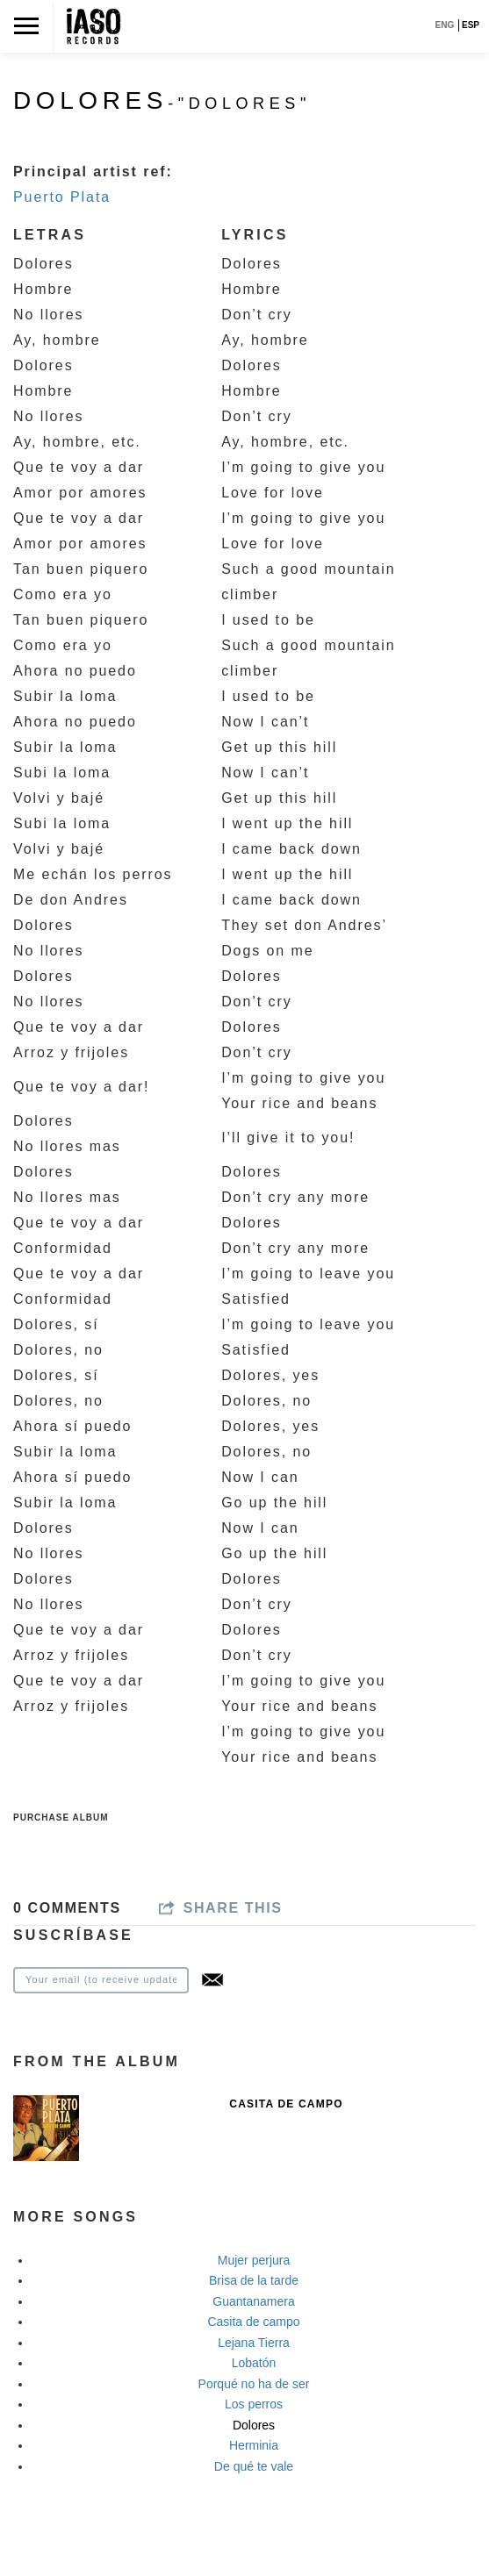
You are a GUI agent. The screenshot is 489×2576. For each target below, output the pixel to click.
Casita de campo (253, 2322)
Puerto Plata (62, 197)
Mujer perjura (254, 2260)
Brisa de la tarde (253, 2280)
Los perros (254, 2404)
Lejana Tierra (254, 2343)
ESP (470, 25)
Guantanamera (253, 2301)
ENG (445, 25)
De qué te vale (253, 2466)
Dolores (254, 2425)
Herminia (253, 2445)
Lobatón (254, 2363)
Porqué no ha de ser (254, 2384)
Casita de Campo (285, 2104)
